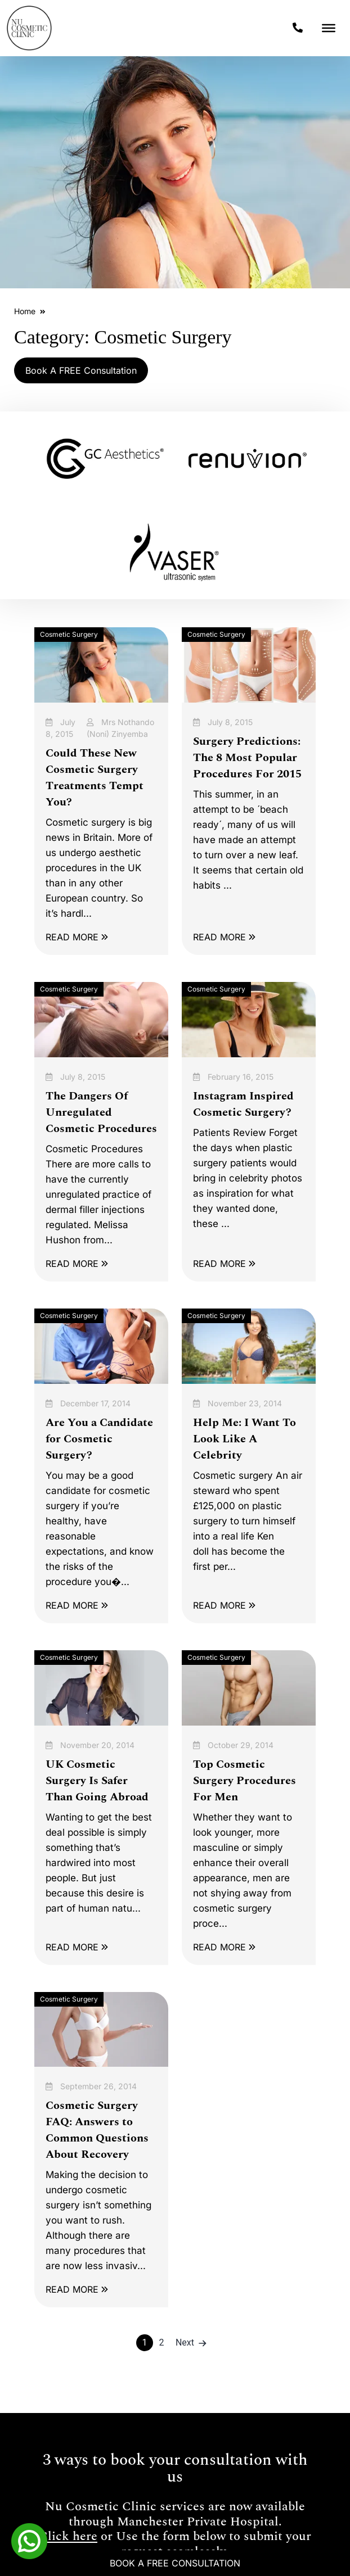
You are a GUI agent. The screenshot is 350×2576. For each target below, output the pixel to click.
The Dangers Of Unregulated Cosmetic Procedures (101, 1112)
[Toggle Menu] (328, 28)
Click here (68, 2536)
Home (24, 311)
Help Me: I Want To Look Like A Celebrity (244, 1439)
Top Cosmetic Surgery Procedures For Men (244, 1780)
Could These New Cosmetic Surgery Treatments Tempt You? (94, 778)
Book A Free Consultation (175, 2563)
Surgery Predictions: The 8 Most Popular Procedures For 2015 (247, 757)
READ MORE (77, 937)
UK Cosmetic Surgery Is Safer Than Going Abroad (97, 1780)
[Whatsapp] (29, 2540)
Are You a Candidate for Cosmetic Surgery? (99, 1439)
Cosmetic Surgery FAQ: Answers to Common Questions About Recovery (97, 2130)
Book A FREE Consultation (81, 370)
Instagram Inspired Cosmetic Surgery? (243, 1104)
